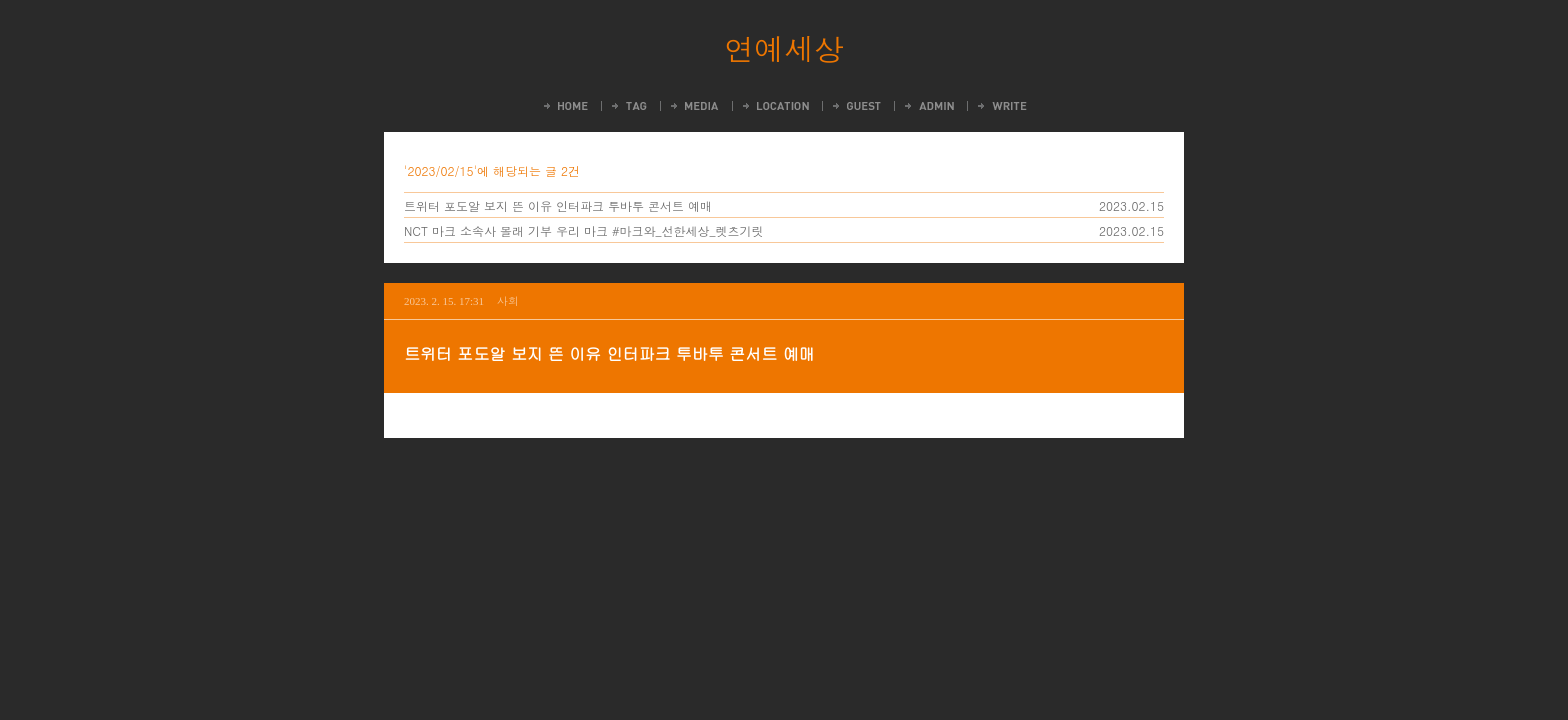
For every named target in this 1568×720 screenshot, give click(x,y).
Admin (928, 106)
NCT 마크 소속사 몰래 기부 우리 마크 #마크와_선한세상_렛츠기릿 (584, 230)
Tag (628, 106)
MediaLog (693, 106)
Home (564, 106)
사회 (508, 300)
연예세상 (784, 48)
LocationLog (774, 106)
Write (1001, 106)
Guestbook (855, 106)
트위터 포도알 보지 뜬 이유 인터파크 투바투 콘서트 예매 (558, 205)
